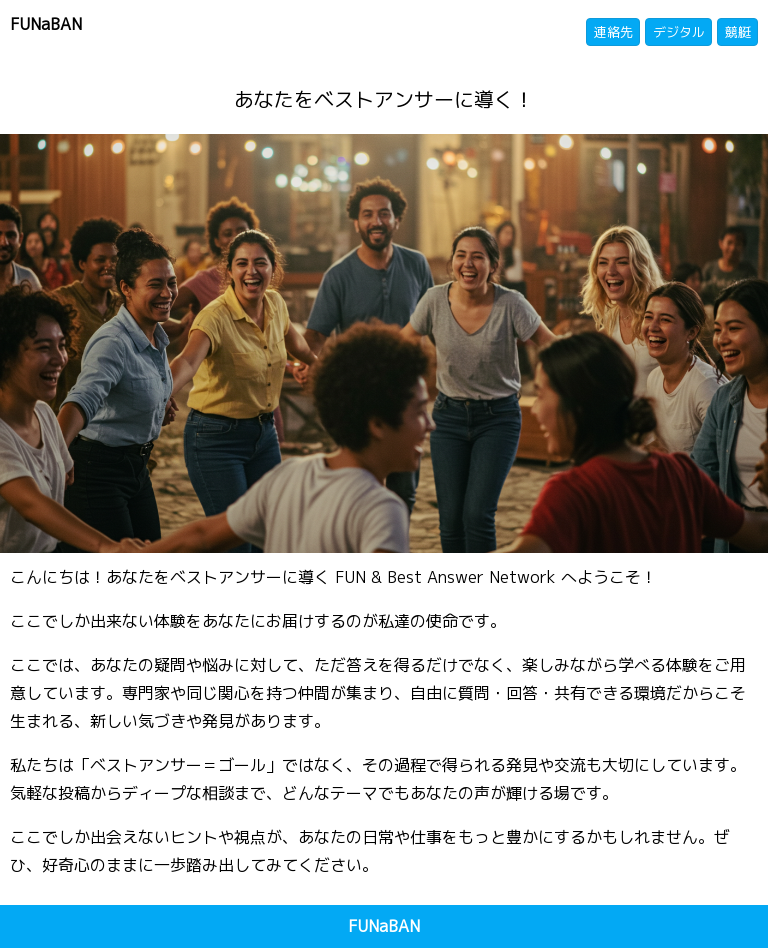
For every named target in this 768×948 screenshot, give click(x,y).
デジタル (679, 32)
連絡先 (613, 32)
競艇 (738, 32)
